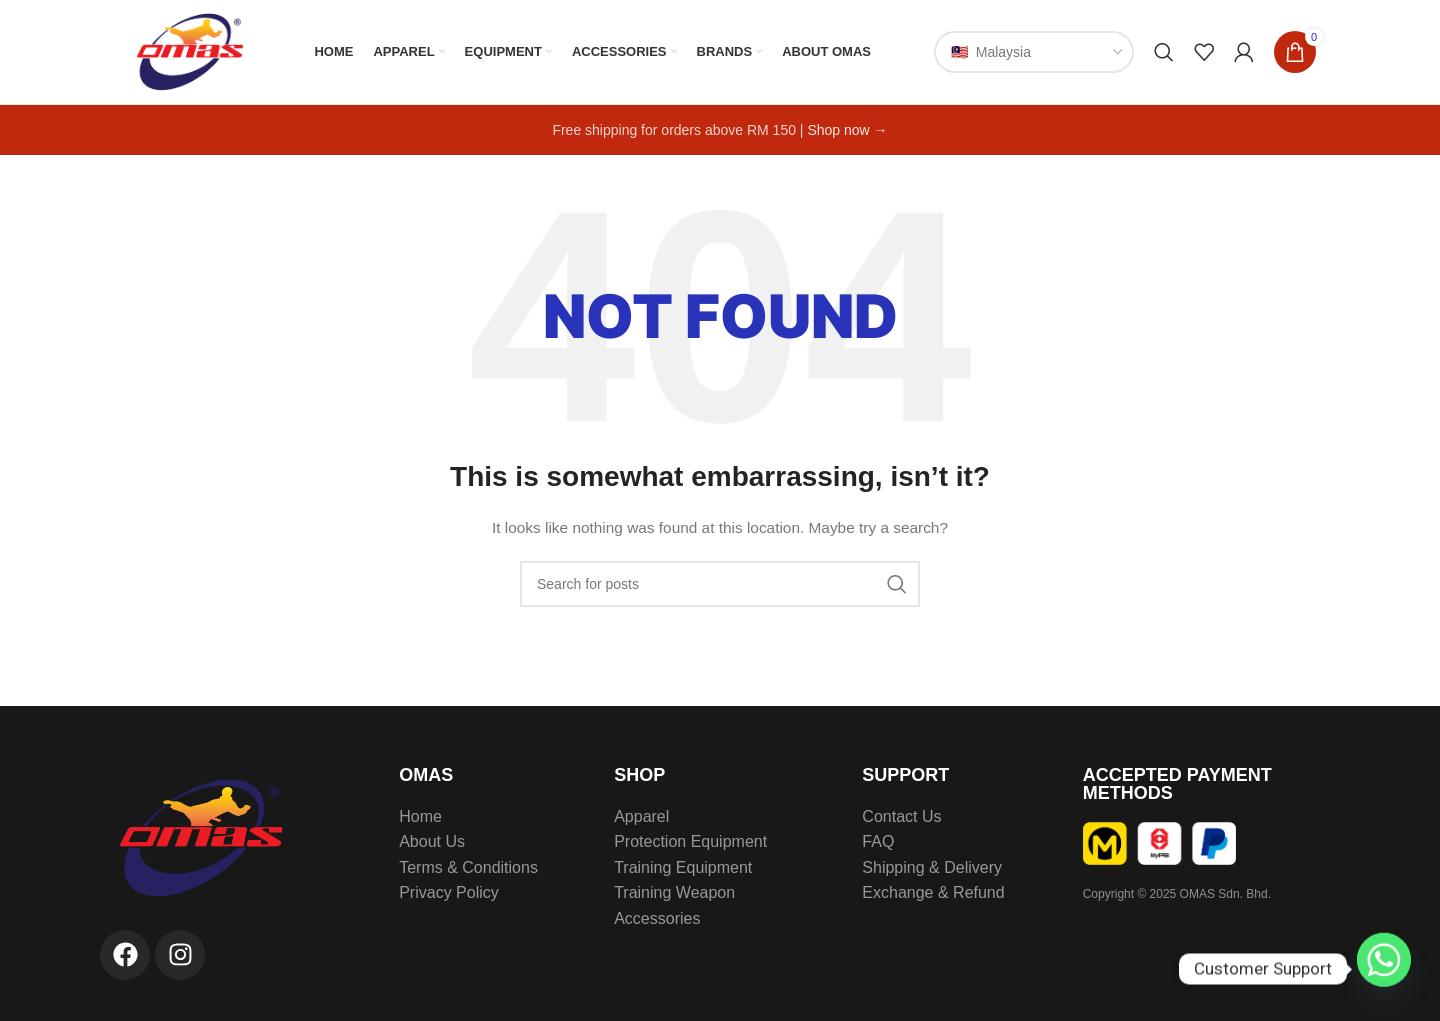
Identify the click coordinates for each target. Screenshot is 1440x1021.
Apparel (641, 816)
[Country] (1034, 52)
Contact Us (901, 816)
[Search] (1164, 52)
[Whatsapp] (1384, 969)
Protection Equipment (690, 841)
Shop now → (847, 130)
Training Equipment (683, 867)
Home (420, 816)
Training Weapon (674, 892)
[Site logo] (187, 51)
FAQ (878, 841)
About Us (432, 841)
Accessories (657, 918)
